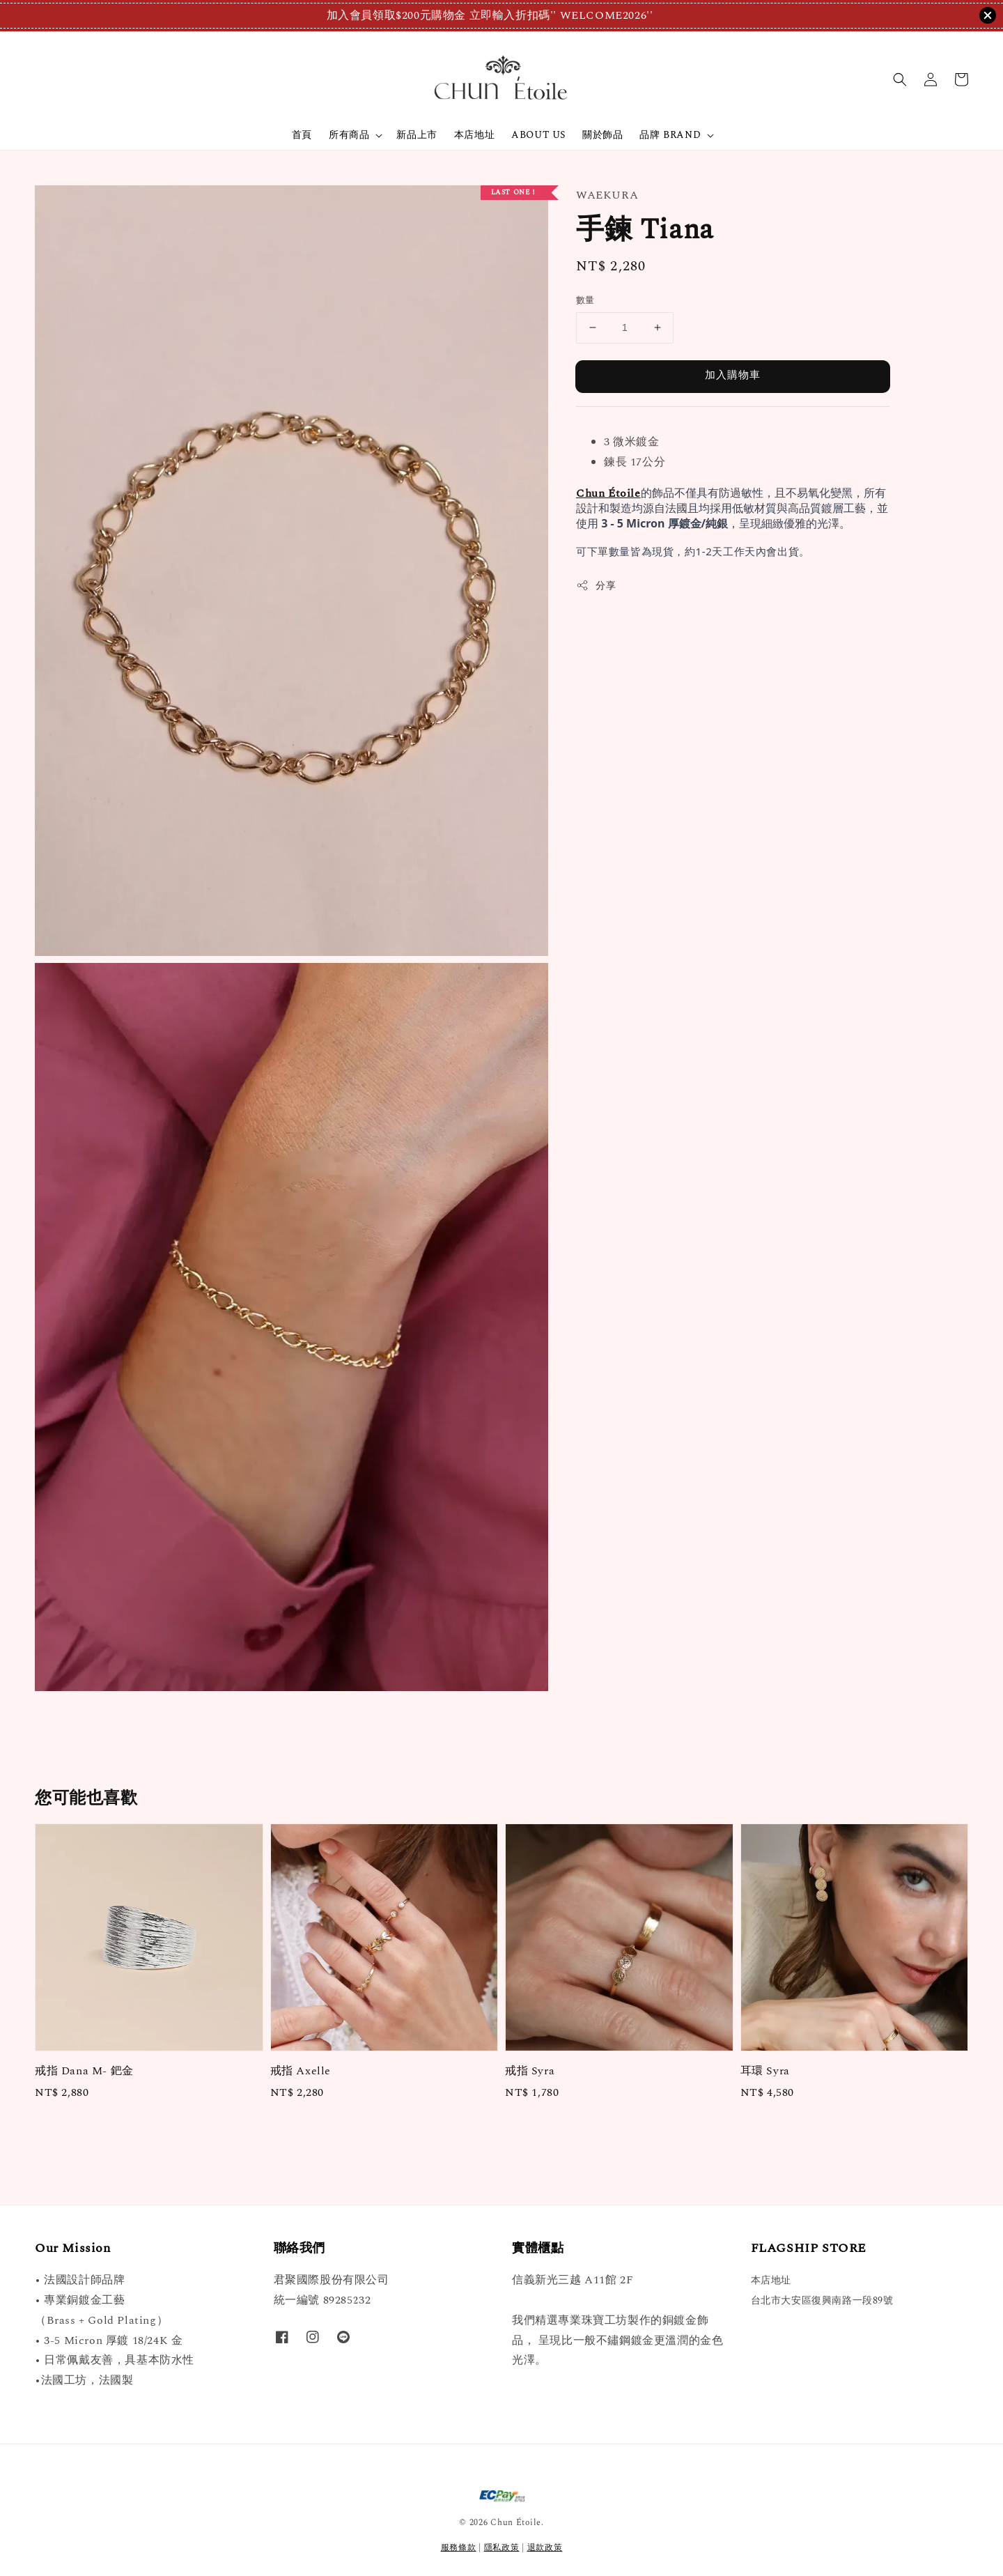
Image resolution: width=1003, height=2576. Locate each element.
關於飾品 (602, 135)
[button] (900, 79)
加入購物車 (733, 375)
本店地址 (474, 135)
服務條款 (458, 2547)
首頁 (302, 135)
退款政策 (545, 2547)
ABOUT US (538, 135)
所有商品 (349, 135)
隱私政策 (502, 2547)
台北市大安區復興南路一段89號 (822, 2300)
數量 (585, 300)
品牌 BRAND (670, 135)
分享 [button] (596, 585)
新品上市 (416, 135)
